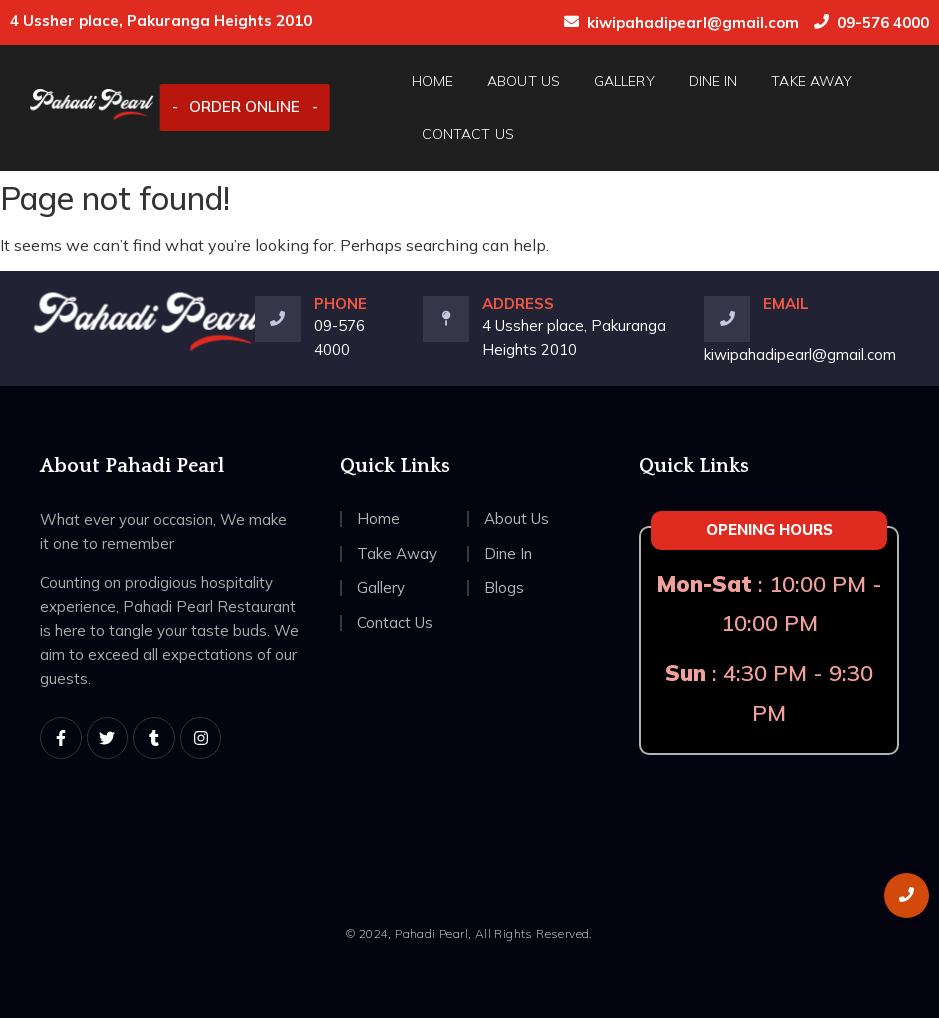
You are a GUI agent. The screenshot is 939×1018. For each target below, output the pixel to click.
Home (432, 81)
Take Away (811, 81)
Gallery (624, 81)
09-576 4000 (883, 22)
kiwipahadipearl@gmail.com (693, 22)
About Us (523, 81)
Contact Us (468, 134)
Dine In (713, 81)
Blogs (504, 587)
